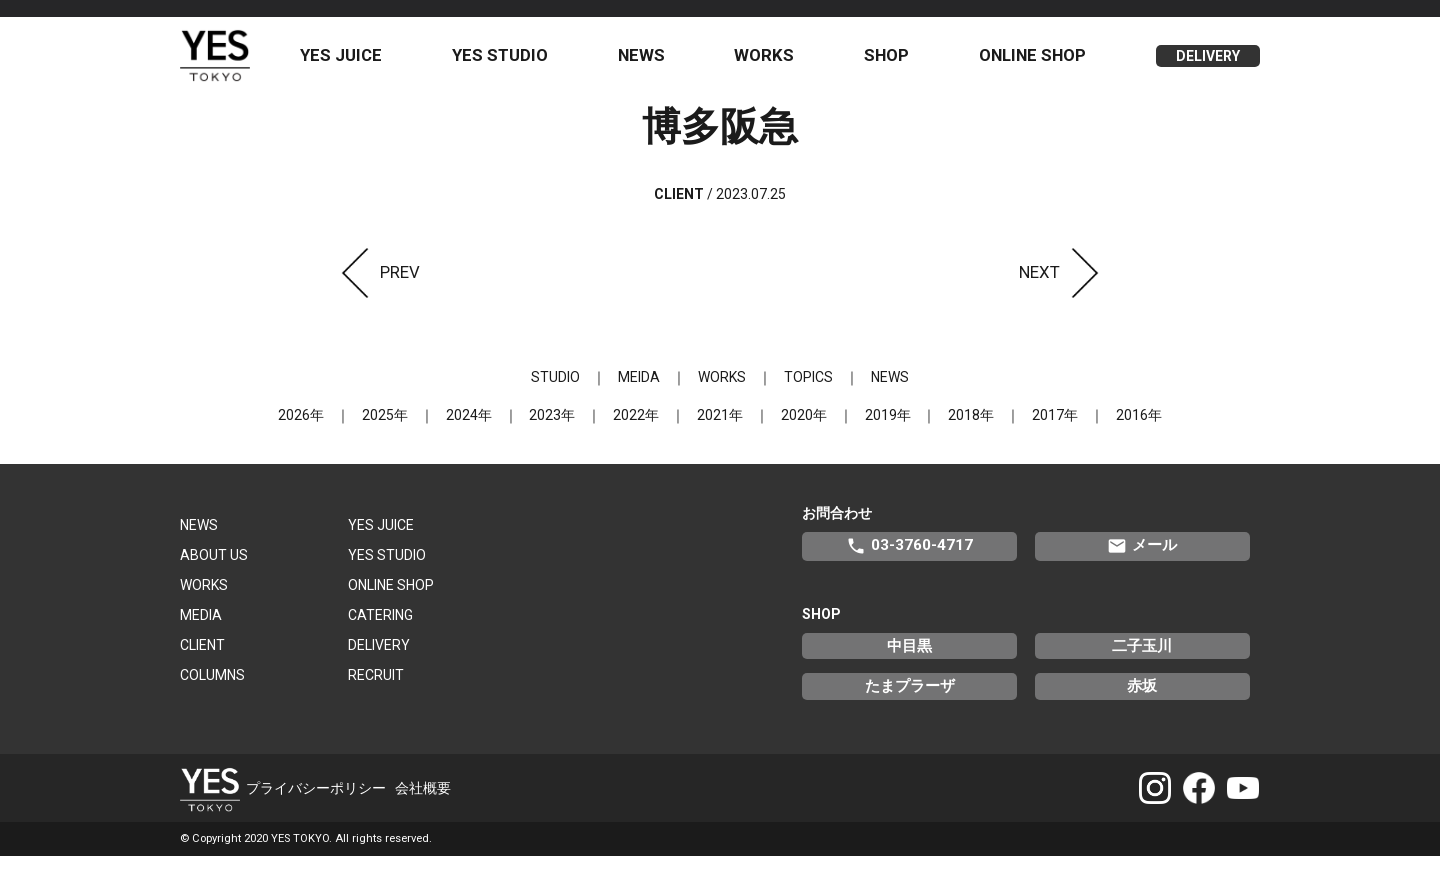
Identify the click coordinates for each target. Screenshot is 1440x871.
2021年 (720, 431)
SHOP (893, 63)
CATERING (380, 631)
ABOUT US (214, 571)
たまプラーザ (910, 701)
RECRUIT (376, 691)
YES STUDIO (517, 63)
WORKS (775, 63)
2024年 (480, 431)
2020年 (800, 431)
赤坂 (1142, 701)
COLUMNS (212, 691)
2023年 (560, 431)
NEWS (654, 63)
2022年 (640, 431)
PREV (375, 287)
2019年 (880, 431)
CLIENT (202, 661)
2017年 (1040, 431)
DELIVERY (1208, 64)
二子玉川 (1142, 661)
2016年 (1120, 431)
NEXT (1064, 287)
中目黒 (909, 661)
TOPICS (804, 393)
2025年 (400, 431)
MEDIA (201, 631)
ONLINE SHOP (1036, 63)
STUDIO (563, 393)
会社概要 (423, 802)
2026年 (320, 431)
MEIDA (643, 393)
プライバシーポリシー (316, 802)
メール (1142, 562)
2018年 (960, 431)
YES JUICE (361, 63)
